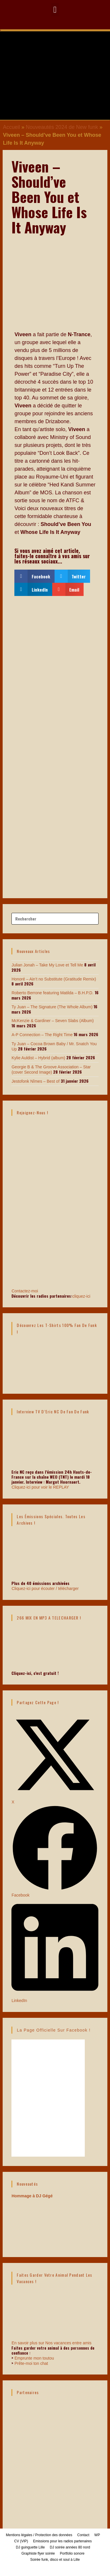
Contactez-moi (54, 1266)
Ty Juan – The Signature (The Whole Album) (51, 1007)
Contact (83, 2535)
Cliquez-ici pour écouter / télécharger (45, 1588)
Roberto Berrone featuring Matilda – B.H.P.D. (52, 992)
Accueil (11, 127)
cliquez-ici (81, 1296)
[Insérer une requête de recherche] (54, 919)
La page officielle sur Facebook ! (53, 2030)
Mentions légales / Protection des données (39, 2535)
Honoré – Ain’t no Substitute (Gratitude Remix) (53, 979)
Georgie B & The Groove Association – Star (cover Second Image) (51, 1070)
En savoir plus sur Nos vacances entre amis (51, 2343)
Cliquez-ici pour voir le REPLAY (40, 1487)
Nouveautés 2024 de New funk (62, 127)
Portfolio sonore (72, 2553)
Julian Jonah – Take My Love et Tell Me (47, 965)
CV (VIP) (21, 2541)
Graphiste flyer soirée (38, 2553)
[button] (55, 9)
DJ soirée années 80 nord (70, 2547)
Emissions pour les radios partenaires (62, 2541)
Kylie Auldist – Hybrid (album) (38, 1057)
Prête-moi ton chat (31, 2363)
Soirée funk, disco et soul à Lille (55, 2560)
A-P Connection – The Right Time (41, 1034)
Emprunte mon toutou (34, 2358)
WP (97, 2535)
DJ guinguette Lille (30, 2547)
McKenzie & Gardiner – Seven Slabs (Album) (52, 1020)
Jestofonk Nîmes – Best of (35, 1081)
